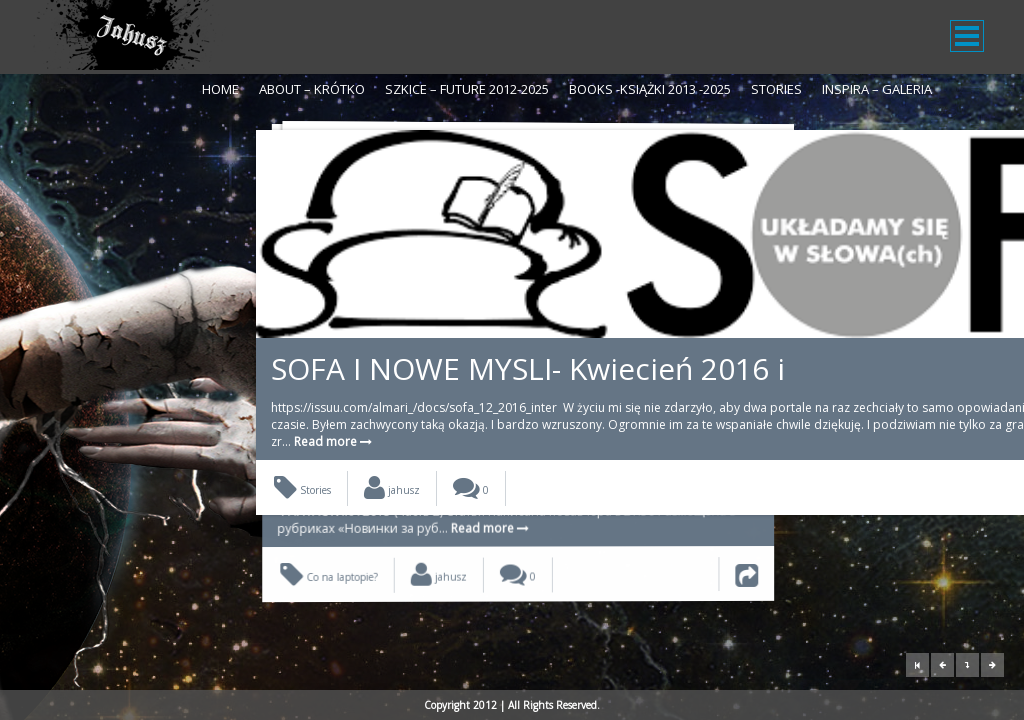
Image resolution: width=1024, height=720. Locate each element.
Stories (776, 89)
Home (220, 89)
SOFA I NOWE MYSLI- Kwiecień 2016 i (482, 284)
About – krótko (312, 89)
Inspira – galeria (877, 89)
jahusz (392, 457)
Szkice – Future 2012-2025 (467, 89)
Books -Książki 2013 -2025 (650, 89)
